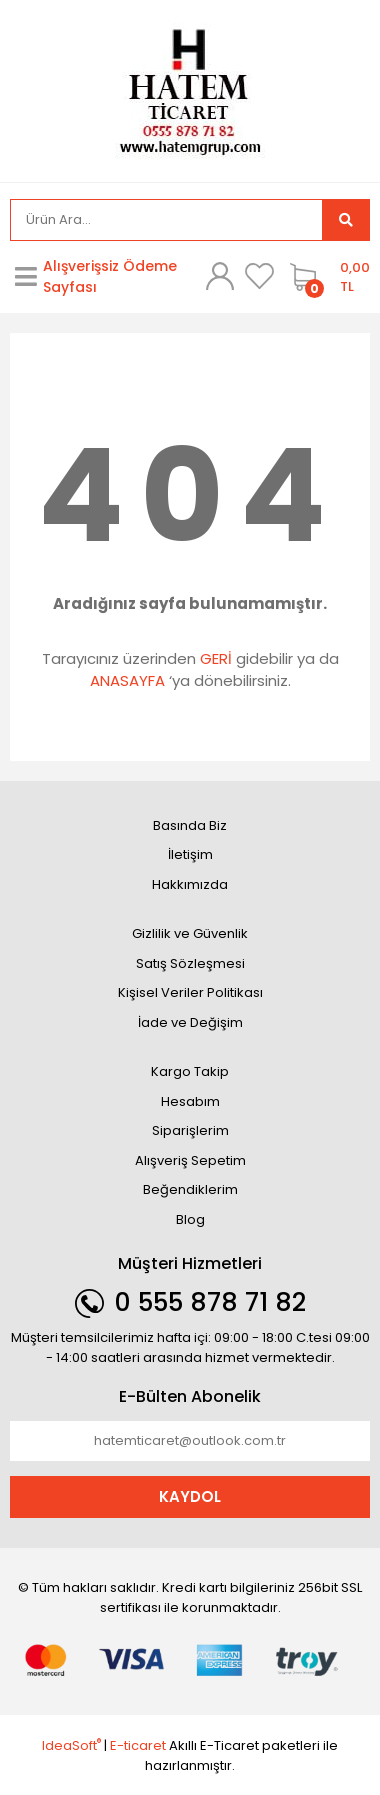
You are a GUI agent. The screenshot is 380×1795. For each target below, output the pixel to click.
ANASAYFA (127, 680)
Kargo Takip (190, 1071)
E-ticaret (138, 1745)
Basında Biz (190, 825)
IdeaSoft (71, 1745)
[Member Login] (220, 276)
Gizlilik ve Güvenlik (190, 933)
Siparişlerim (190, 1130)
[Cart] (325, 277)
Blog (190, 1219)
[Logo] (190, 89)
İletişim (190, 854)
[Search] (166, 220)
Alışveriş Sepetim (190, 1160)
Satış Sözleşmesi (190, 963)
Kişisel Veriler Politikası (190, 992)
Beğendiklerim (190, 1189)
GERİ (216, 658)
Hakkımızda (190, 884)
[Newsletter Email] (190, 1441)
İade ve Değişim (190, 1022)
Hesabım (190, 1101)
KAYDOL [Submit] (190, 1496)
